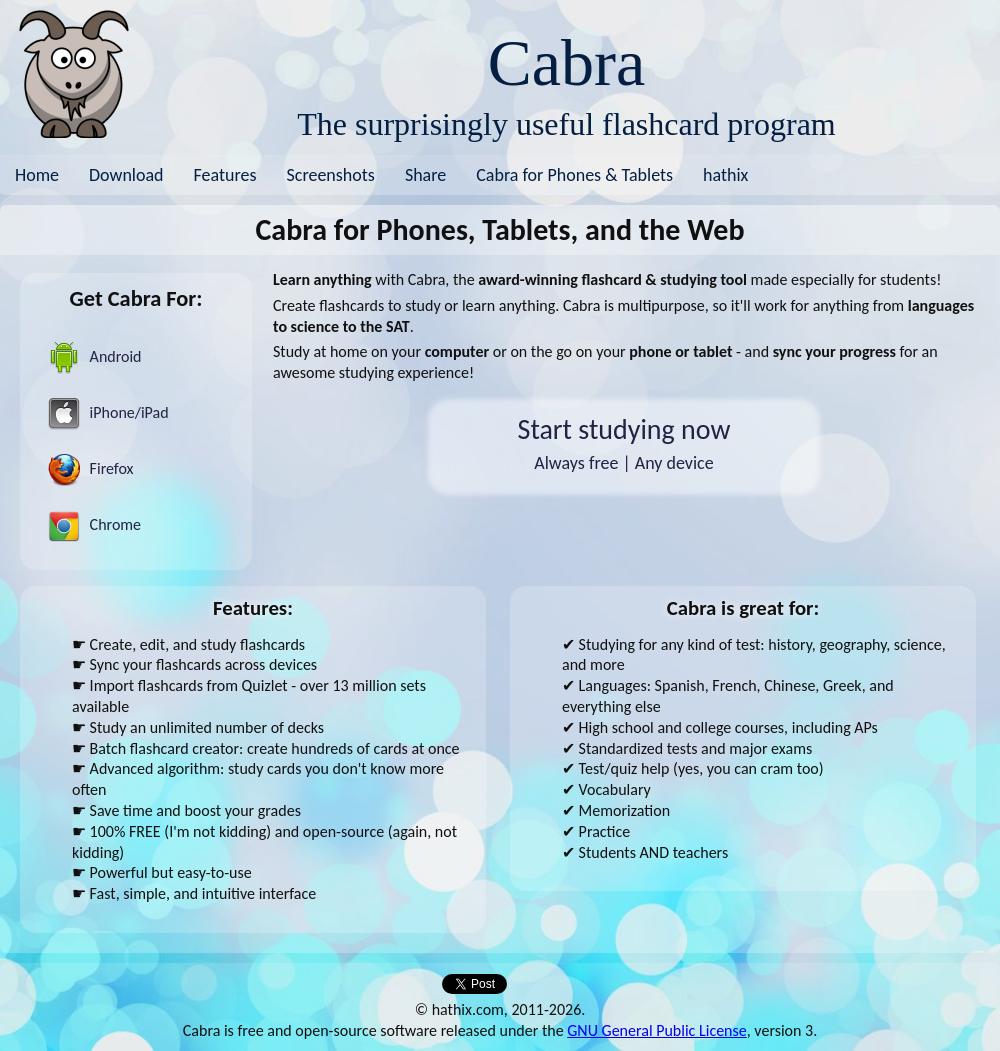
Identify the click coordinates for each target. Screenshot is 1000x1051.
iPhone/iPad (108, 414)
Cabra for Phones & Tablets (574, 175)
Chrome (94, 526)
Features (225, 175)
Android (95, 358)
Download (126, 175)
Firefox (90, 470)
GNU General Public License (656, 1030)
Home (37, 175)
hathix (725, 175)
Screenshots (331, 175)
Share (425, 175)
